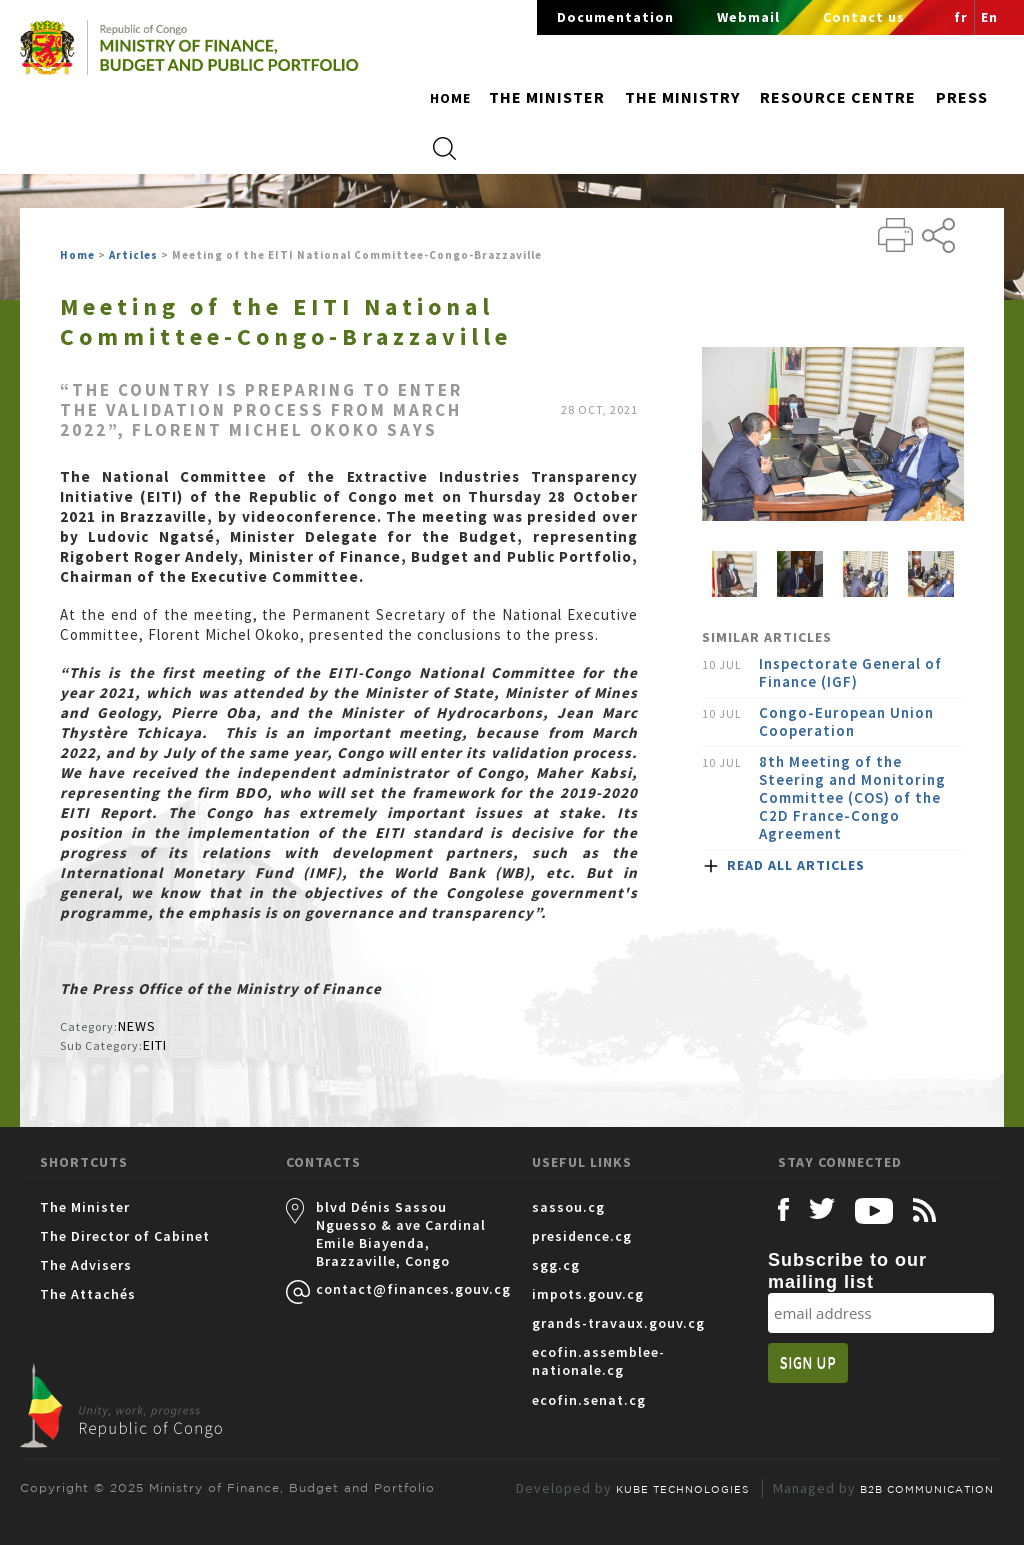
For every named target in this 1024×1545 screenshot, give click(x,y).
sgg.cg (556, 1265)
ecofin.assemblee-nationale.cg (598, 1361)
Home (450, 98)
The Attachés (88, 1294)
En (989, 17)
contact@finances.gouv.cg (404, 1289)
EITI (155, 1045)
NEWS (137, 1026)
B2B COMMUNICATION (927, 1489)
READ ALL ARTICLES (796, 865)
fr (961, 17)
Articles (133, 255)
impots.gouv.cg (588, 1294)
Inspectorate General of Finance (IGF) (850, 673)
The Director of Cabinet (125, 1236)
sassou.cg (568, 1207)
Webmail (748, 17)
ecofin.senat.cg (589, 1400)
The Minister (85, 1207)
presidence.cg (582, 1236)
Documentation (615, 17)
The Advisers (86, 1265)
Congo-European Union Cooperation (846, 722)
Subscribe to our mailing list (847, 1271)
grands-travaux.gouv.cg (618, 1323)
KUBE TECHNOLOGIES (682, 1489)
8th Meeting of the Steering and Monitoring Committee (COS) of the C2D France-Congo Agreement (852, 798)
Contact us (864, 17)
